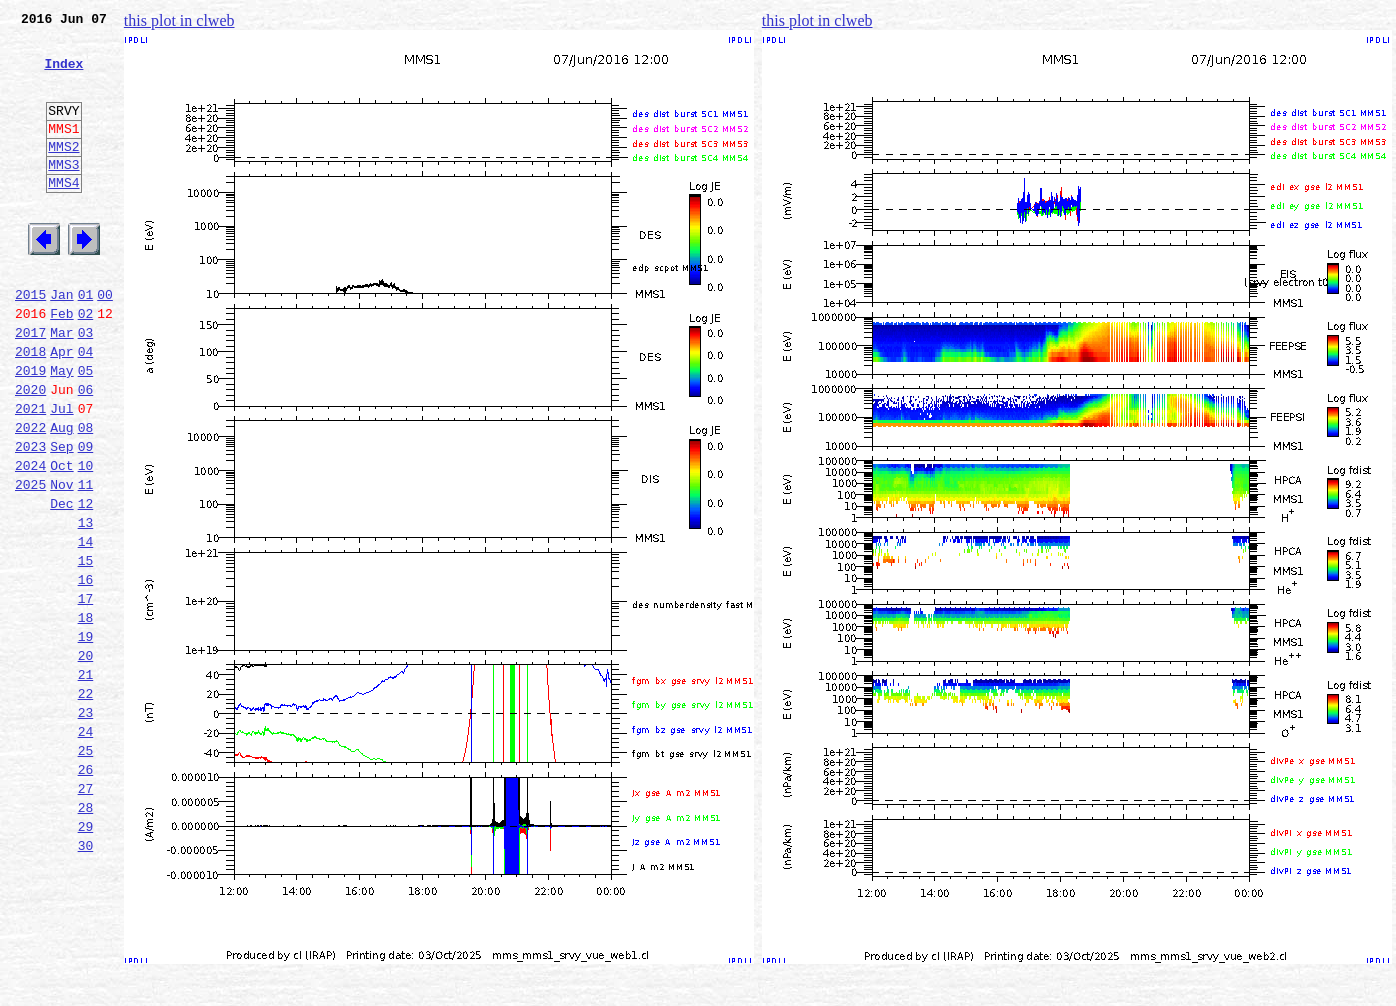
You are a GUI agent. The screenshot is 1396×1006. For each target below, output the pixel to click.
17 (86, 694)
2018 (30, 408)
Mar (61, 386)
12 (86, 584)
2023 (30, 518)
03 (86, 386)
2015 (30, 342)
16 (86, 672)
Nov (61, 562)
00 (105, 342)
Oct (61, 540)
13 (86, 606)
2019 (30, 430)
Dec (61, 584)
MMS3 (63, 194)
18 (86, 716)
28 (86, 936)
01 (86, 342)
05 (86, 430)
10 (86, 540)
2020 (30, 452)
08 (86, 496)
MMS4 (63, 215)
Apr (61, 408)
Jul (61, 474)
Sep (61, 518)
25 (86, 870)
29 (86, 958)
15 (86, 650)
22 (86, 804)
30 (86, 980)
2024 (30, 540)
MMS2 (63, 173)
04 (86, 408)
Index (63, 75)
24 (86, 848)
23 (86, 826)
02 (86, 364)
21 (86, 782)
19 (86, 738)
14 (86, 628)
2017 (30, 386)
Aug (61, 496)
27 (86, 914)
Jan (61, 342)
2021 (30, 474)
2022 (30, 496)
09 (86, 518)
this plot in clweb (179, 20)
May (61, 430)
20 (86, 760)
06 (86, 452)
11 (86, 562)
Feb (61, 364)
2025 (30, 562)
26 (86, 892)
